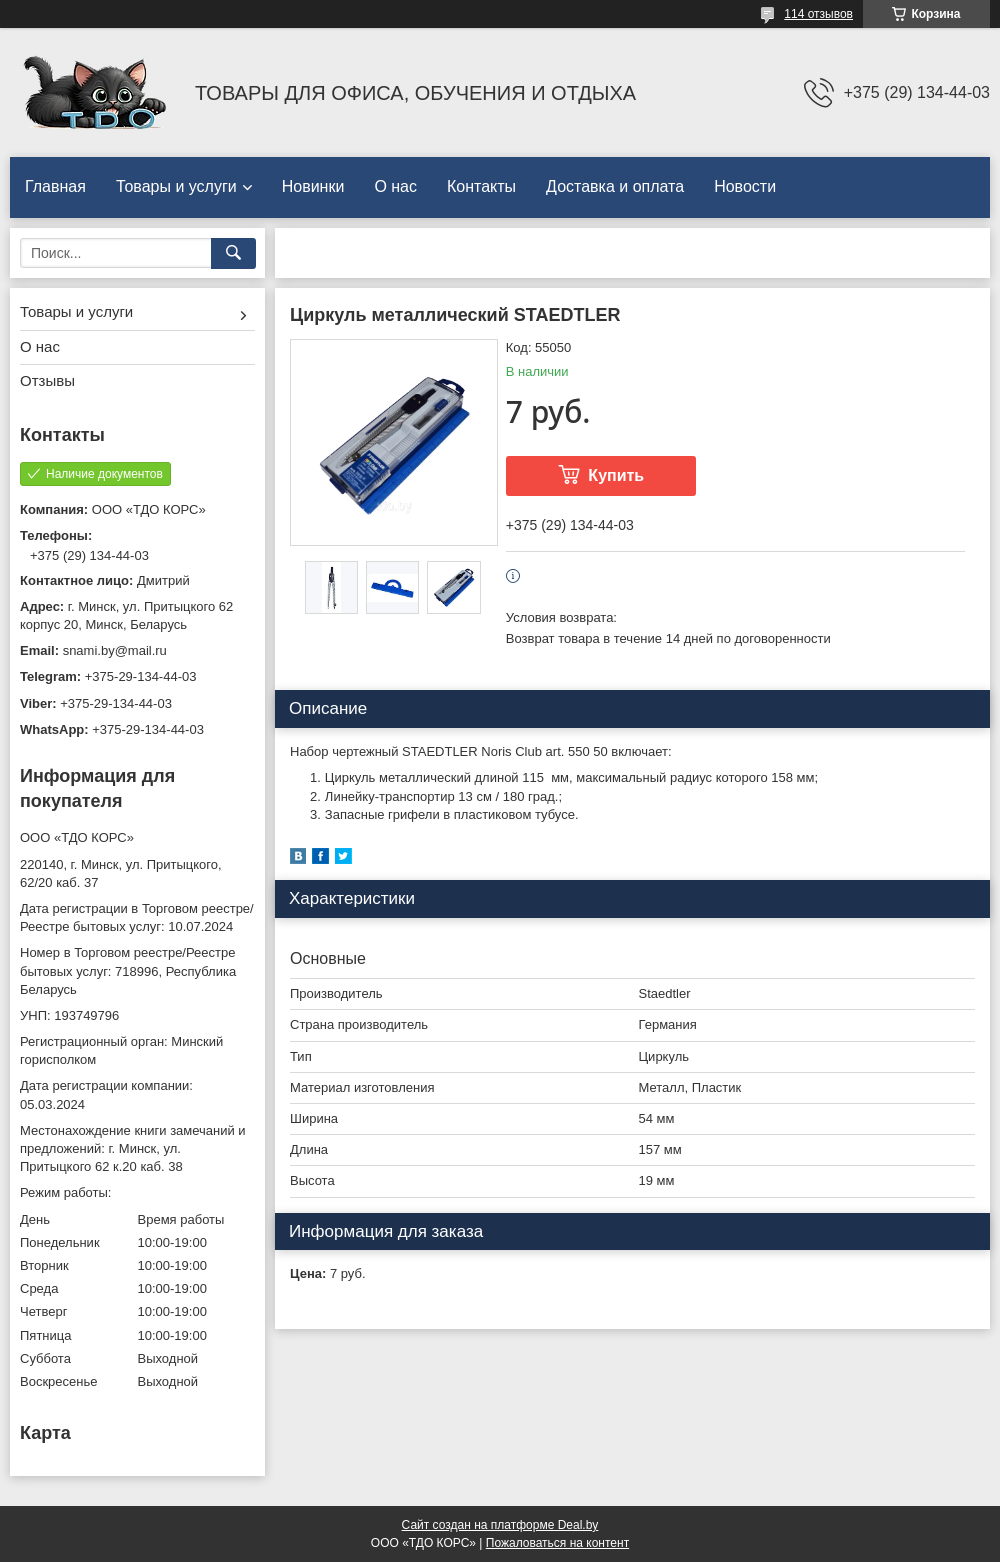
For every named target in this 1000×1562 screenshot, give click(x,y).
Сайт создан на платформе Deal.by (500, 1525)
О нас (395, 186)
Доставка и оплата (615, 186)
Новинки (313, 186)
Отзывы (47, 380)
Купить (616, 475)
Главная (55, 186)
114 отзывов (818, 14)
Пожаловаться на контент (557, 1543)
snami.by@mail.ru (115, 650)
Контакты (481, 186)
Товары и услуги (176, 186)
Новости (745, 186)
